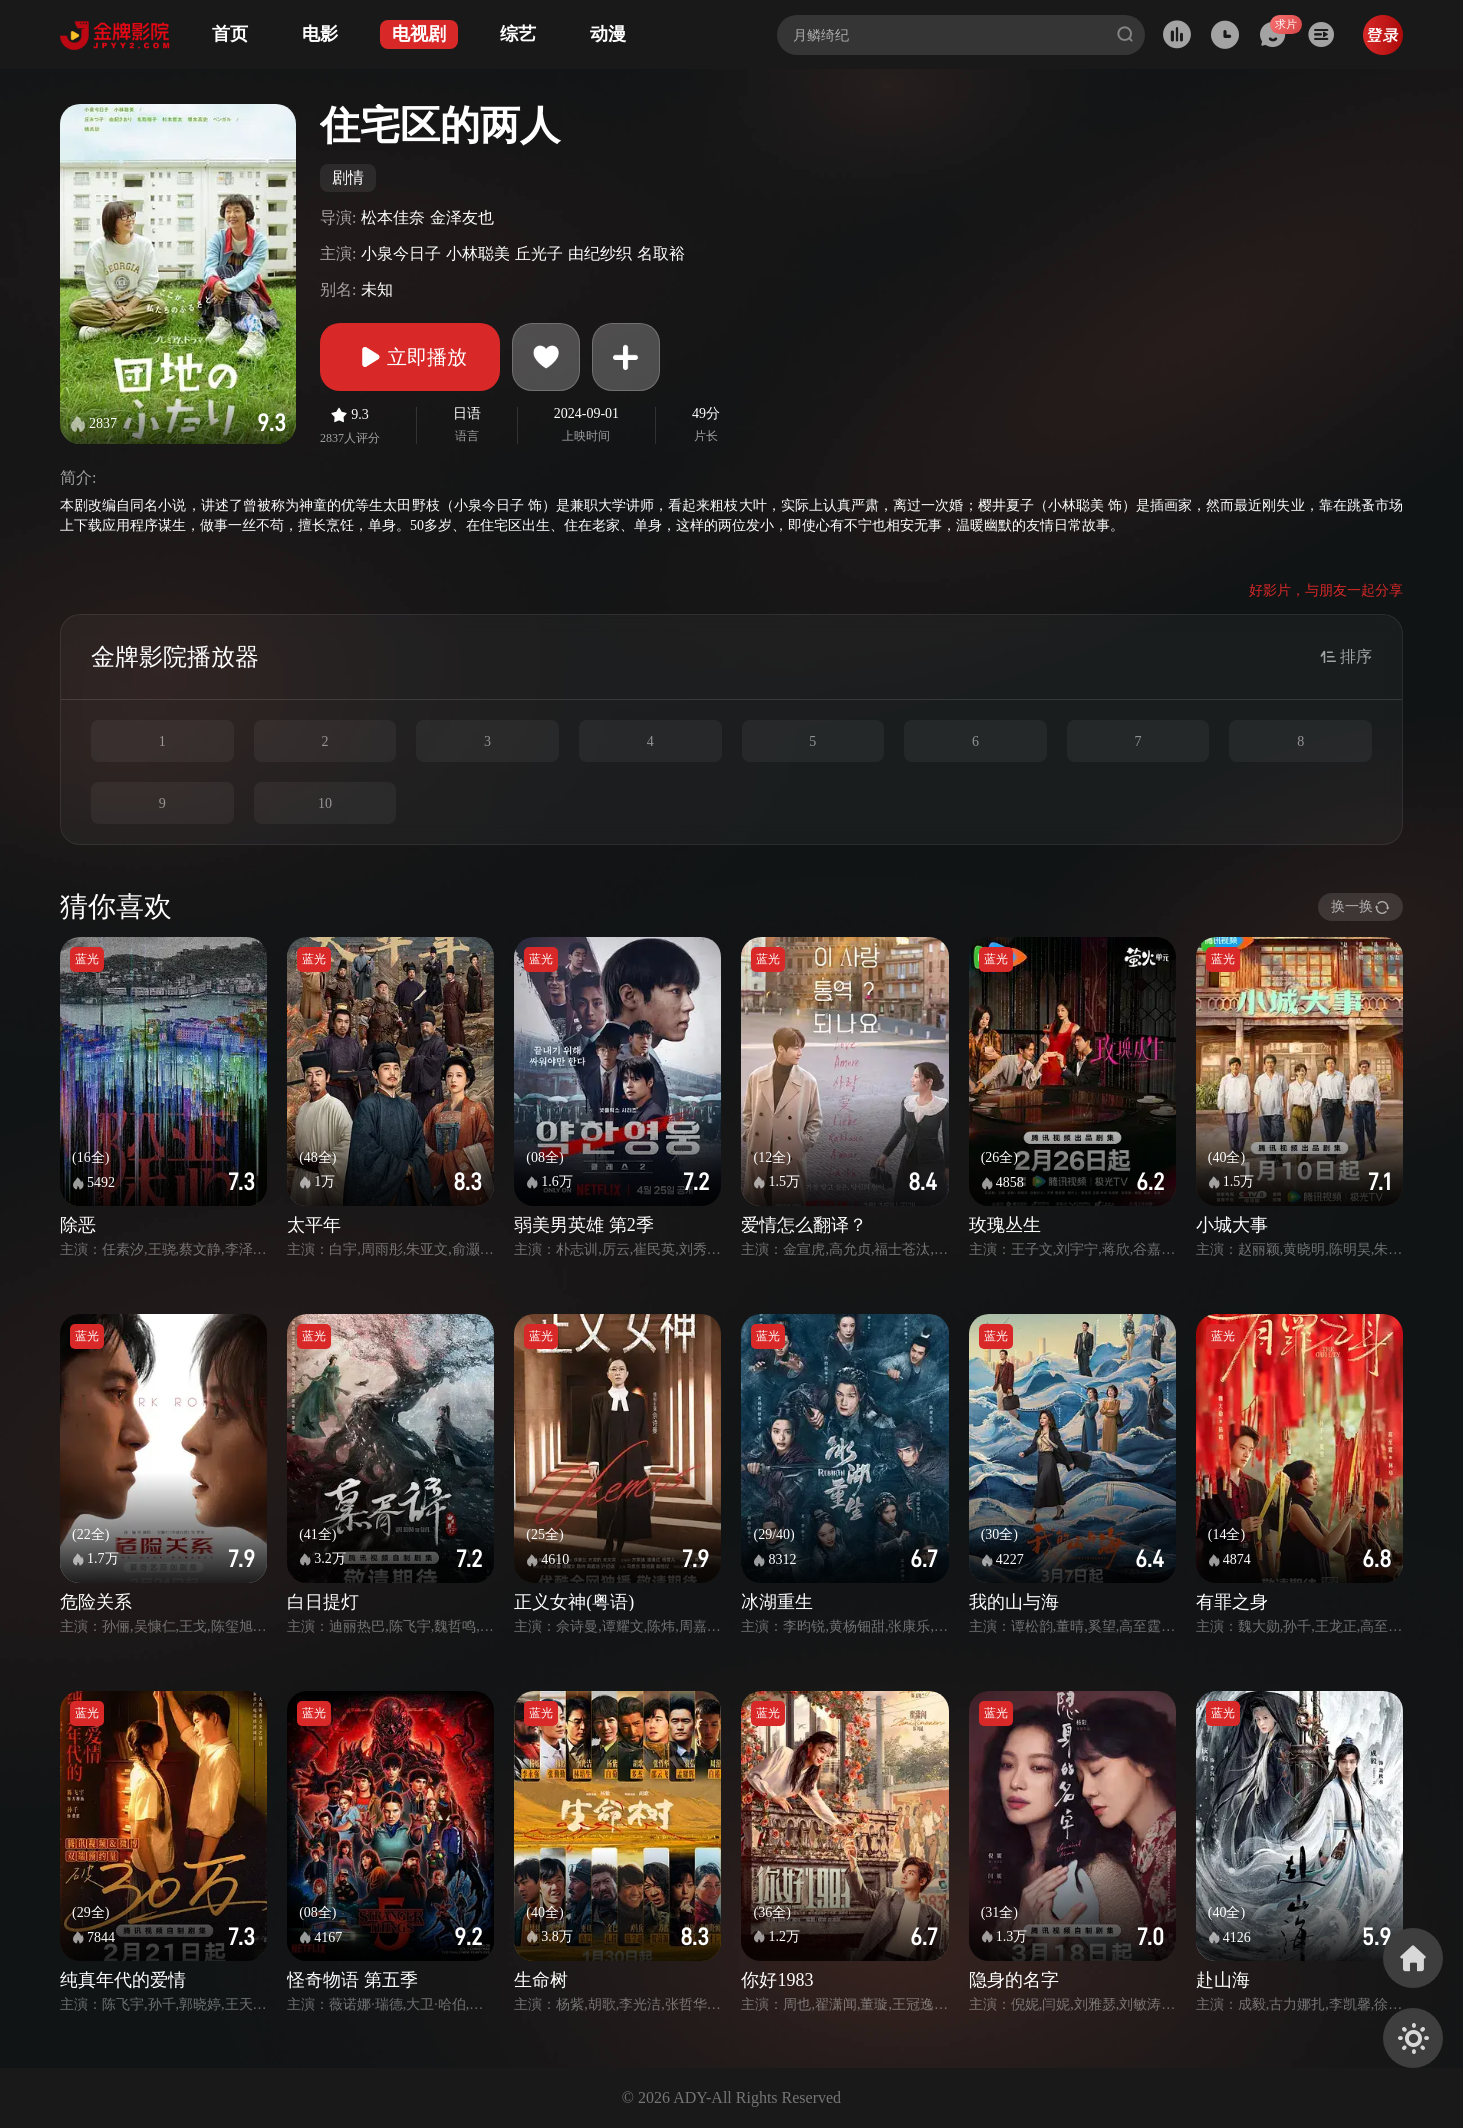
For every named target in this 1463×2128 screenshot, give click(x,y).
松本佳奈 (393, 217)
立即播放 (410, 357)
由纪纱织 (600, 253)
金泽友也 (462, 217)
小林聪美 (478, 253)
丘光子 (539, 253)
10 (325, 803)
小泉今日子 (401, 253)
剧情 (348, 177)
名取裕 (661, 253)
